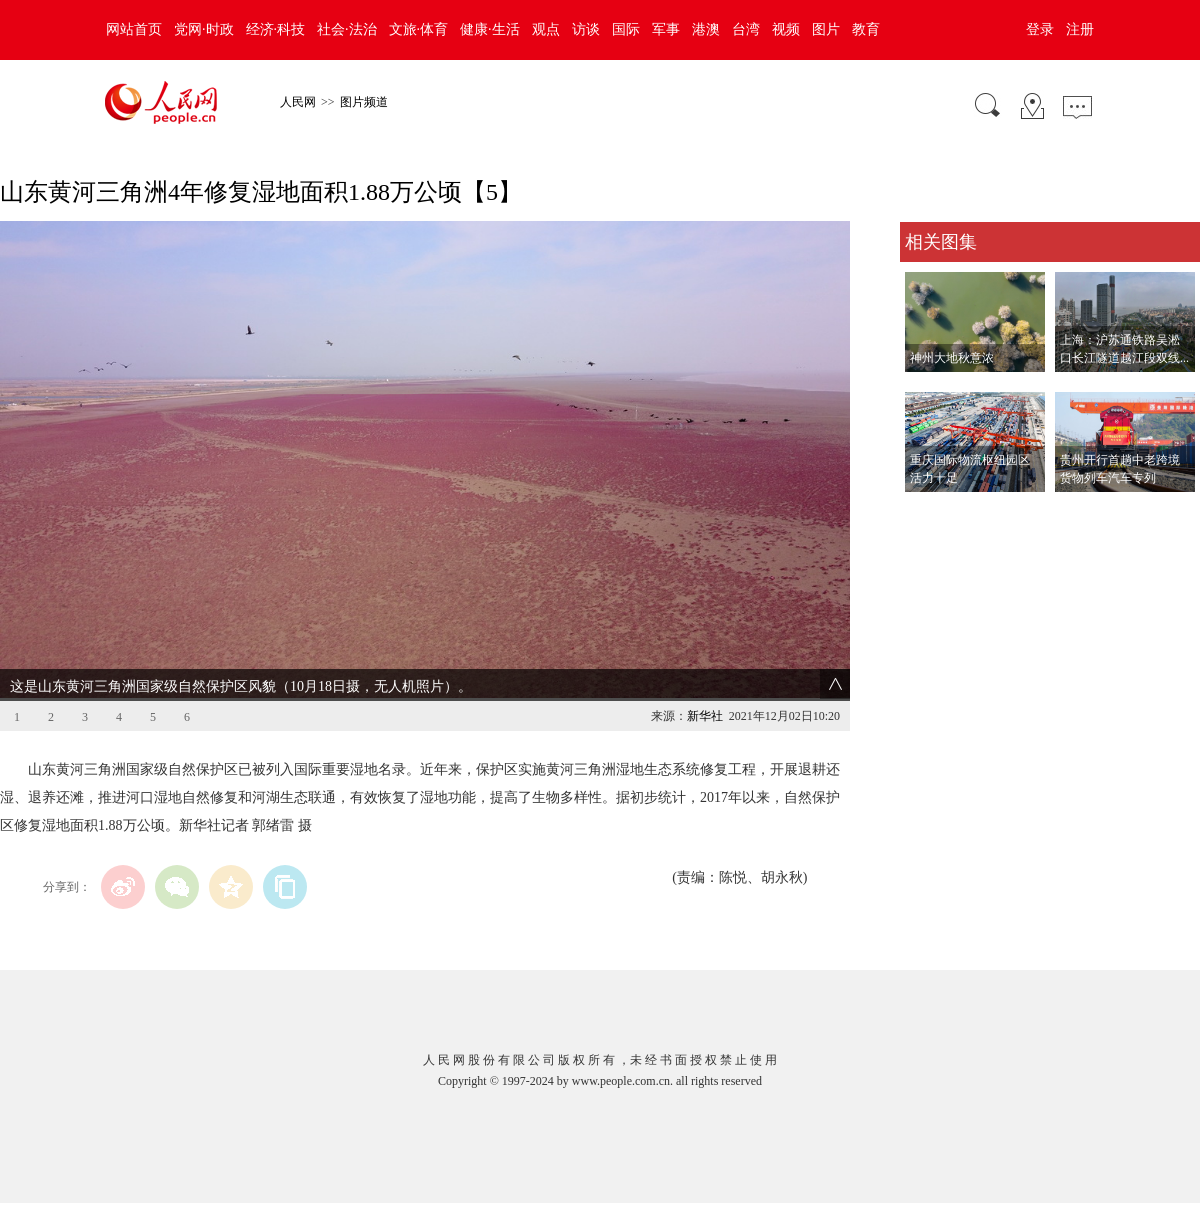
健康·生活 (490, 29)
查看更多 (928, 512)
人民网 (298, 102)
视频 (786, 29)
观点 (546, 29)
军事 (666, 29)
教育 (866, 29)
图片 (826, 29)
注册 (1080, 29)
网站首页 (134, 29)
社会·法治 (347, 29)
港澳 (706, 29)
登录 (1040, 29)
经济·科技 (276, 29)
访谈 (586, 29)
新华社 (705, 716)
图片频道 (364, 102)
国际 (626, 29)
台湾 (746, 29)
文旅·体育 (419, 29)
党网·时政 (204, 29)
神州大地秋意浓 (952, 358)
